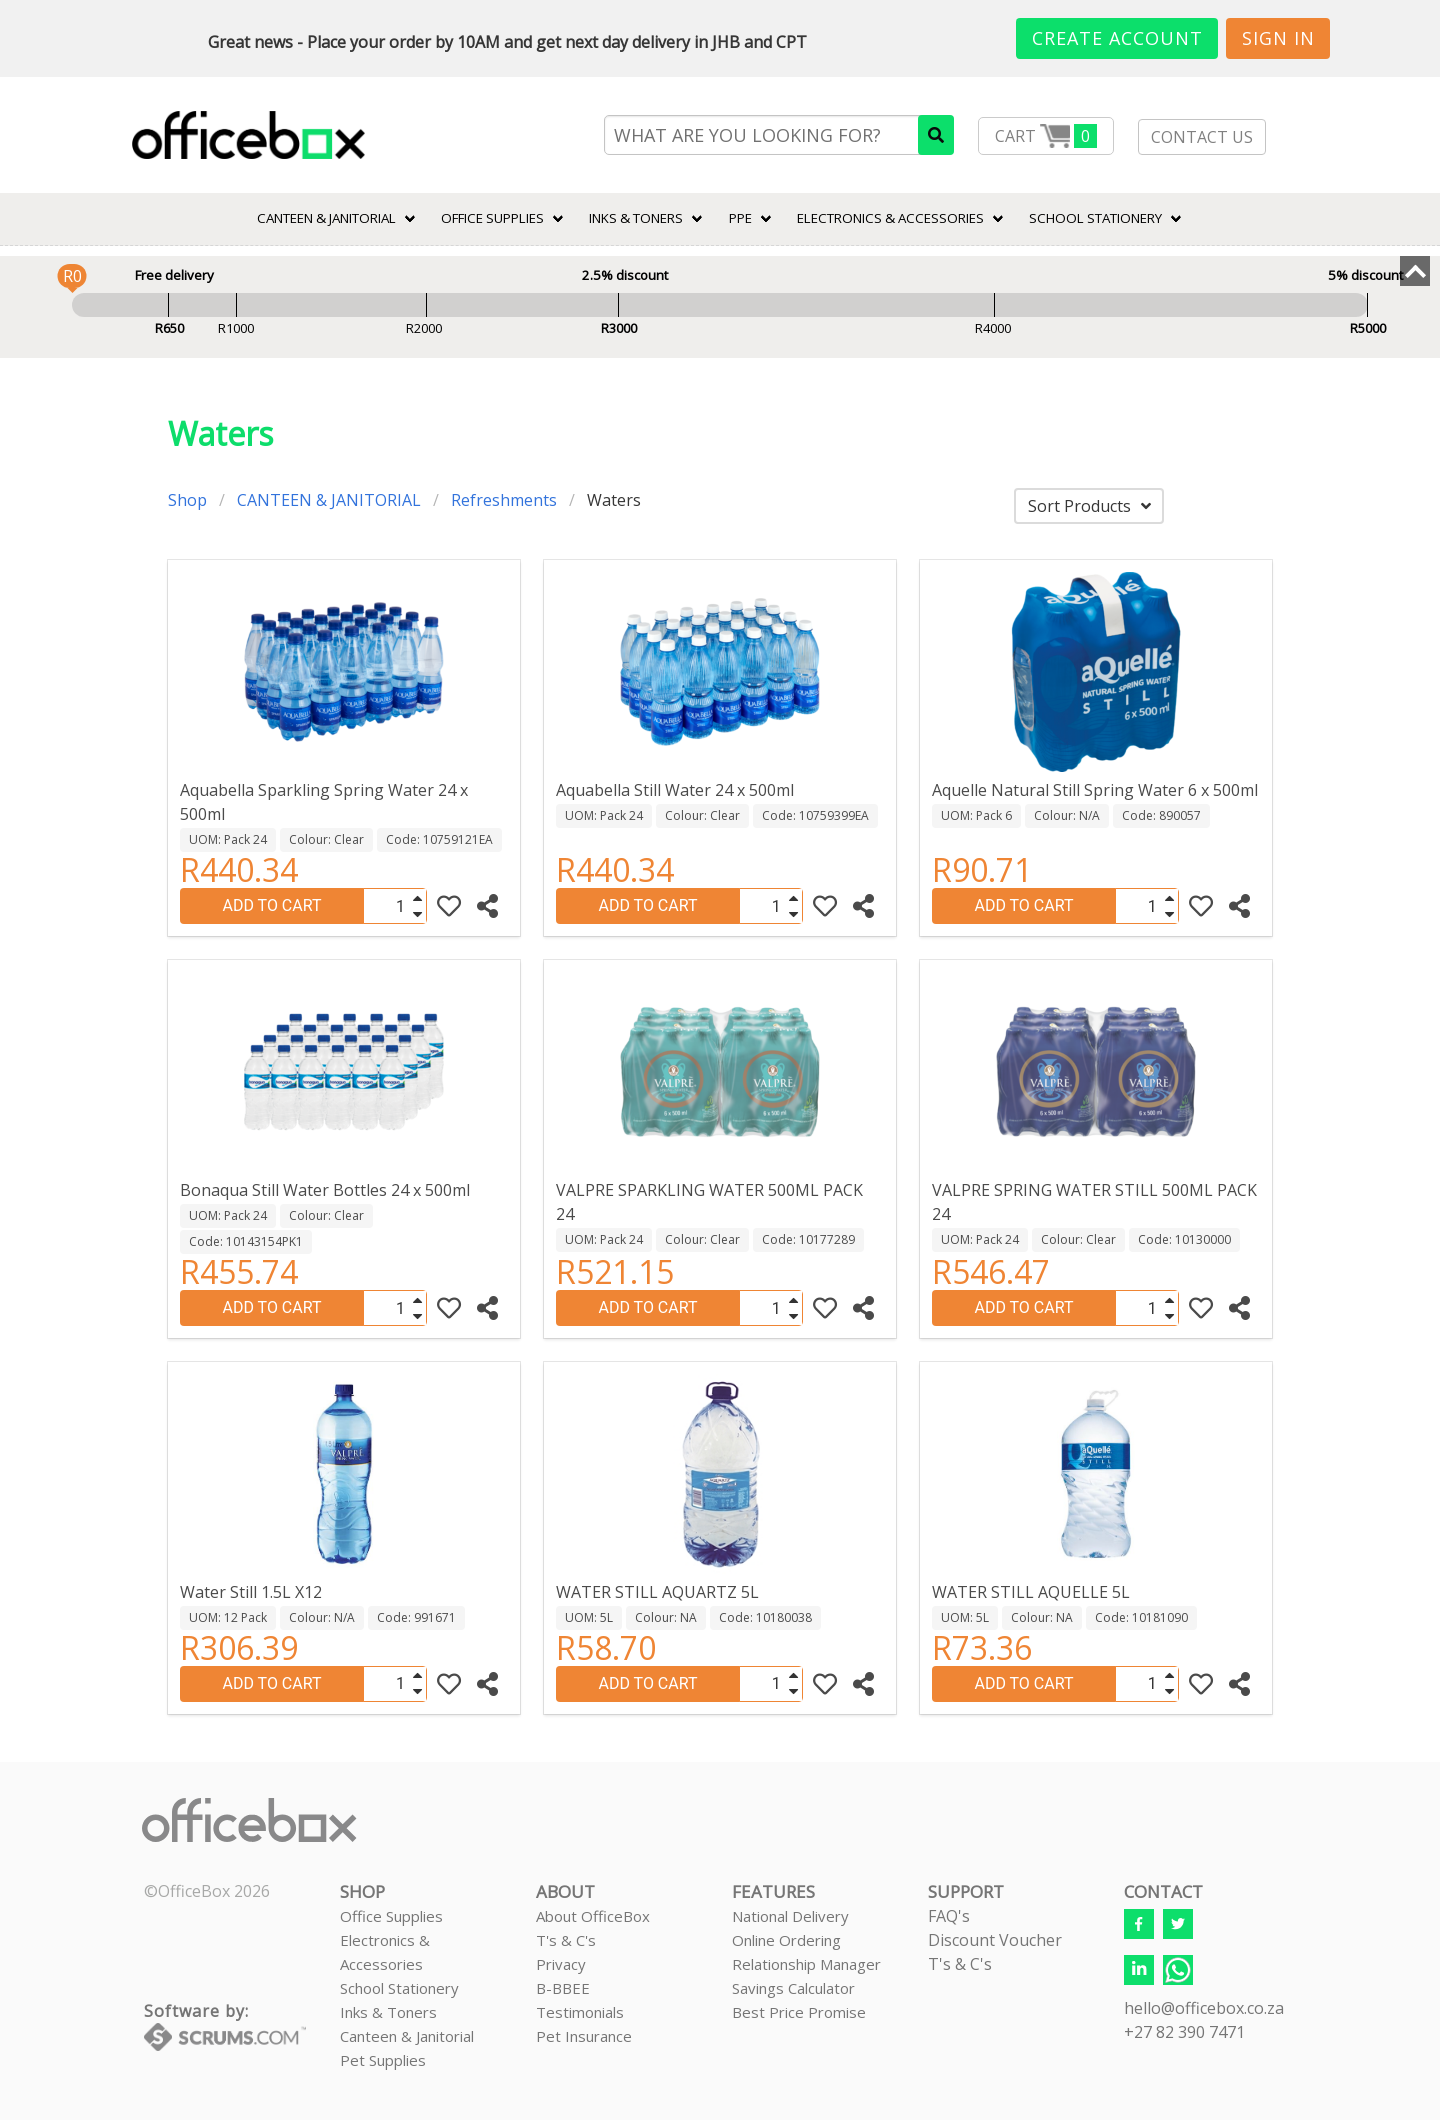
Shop (187, 500)
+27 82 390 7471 (1184, 2032)
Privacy (561, 1964)
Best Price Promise (799, 2012)
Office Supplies (492, 218)
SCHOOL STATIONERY (1095, 218)
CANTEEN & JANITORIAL (326, 218)
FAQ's (949, 1916)
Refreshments (504, 500)
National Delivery (790, 1916)
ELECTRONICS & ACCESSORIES (890, 218)
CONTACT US (1202, 137)
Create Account (1117, 38)
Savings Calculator (793, 1988)
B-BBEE (563, 1988)
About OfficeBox (593, 1916)
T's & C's (566, 1940)
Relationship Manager (806, 1964)
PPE (740, 218)
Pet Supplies (383, 2060)
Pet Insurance (584, 2036)
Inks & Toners (388, 2012)
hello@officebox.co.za (1204, 2008)
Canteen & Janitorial (407, 2036)
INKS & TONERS (636, 218)
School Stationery (399, 1988)
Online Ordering (786, 1940)
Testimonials (580, 2012)
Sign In (1278, 38)
